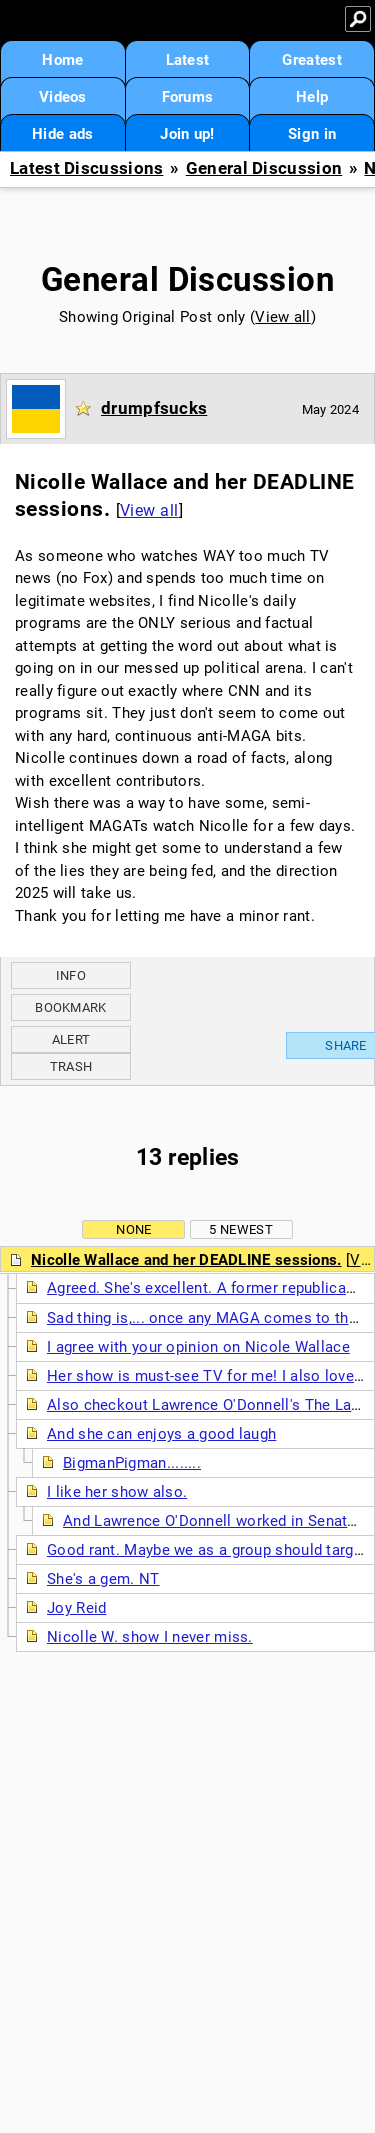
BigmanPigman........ (132, 1463)
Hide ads (62, 134)
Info (71, 975)
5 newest (240, 1229)
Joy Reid (76, 1608)
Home (62, 60)
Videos (63, 97)
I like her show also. (117, 1492)
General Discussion (264, 168)
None (133, 1229)
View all (282, 317)
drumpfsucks (154, 408)
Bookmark (70, 1007)
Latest (188, 60)
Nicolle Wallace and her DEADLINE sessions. (186, 1260)
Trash (71, 1066)
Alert (71, 1039)
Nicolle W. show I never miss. (150, 1637)
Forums (188, 97)
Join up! (187, 134)
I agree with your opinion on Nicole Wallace (198, 1347)
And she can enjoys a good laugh (161, 1434)
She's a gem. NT (103, 1579)
